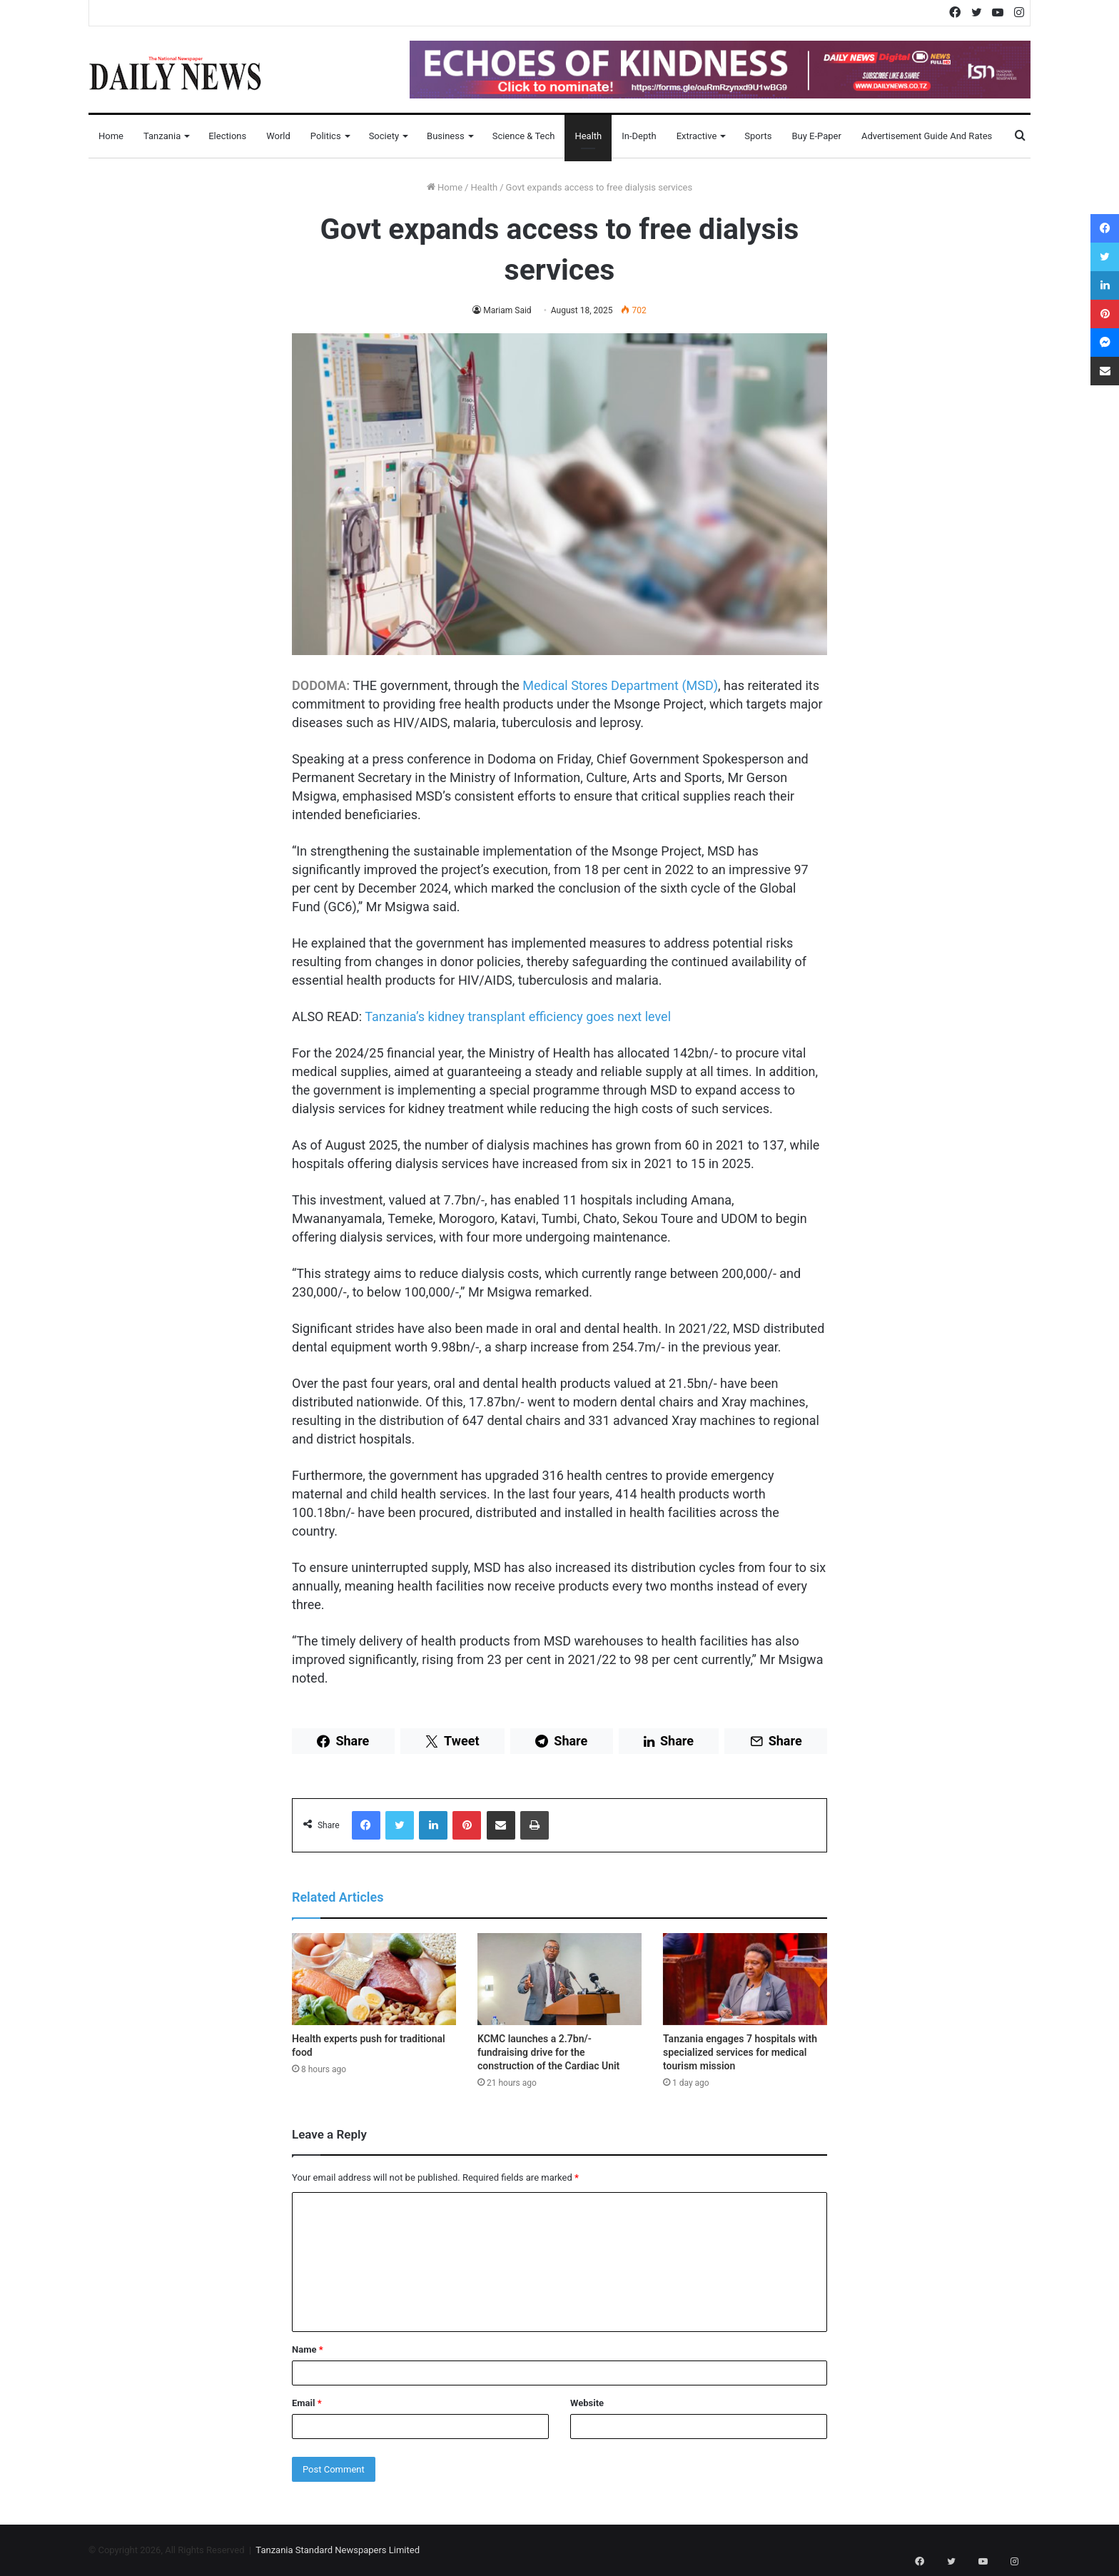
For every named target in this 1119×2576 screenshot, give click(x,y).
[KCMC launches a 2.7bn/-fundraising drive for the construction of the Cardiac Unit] (559, 1979)
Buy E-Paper (816, 136)
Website (587, 2403)
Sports (757, 136)
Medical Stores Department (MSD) (620, 685)
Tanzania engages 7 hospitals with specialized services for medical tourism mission (740, 2052)
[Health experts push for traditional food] (374, 1979)
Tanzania (162, 136)
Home (110, 136)
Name (307, 2349)
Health (588, 136)
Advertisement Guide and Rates (926, 136)
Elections (227, 136)
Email (307, 2403)
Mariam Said (507, 310)
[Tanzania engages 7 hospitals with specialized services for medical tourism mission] (745, 1979)
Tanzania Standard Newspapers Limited (337, 2550)
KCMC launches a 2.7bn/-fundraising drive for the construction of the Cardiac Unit (548, 2052)
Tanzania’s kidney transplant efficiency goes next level (518, 1016)
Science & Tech (523, 136)
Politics (325, 136)
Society (384, 136)
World (278, 136)
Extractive (697, 136)
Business (446, 136)
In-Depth (639, 136)
